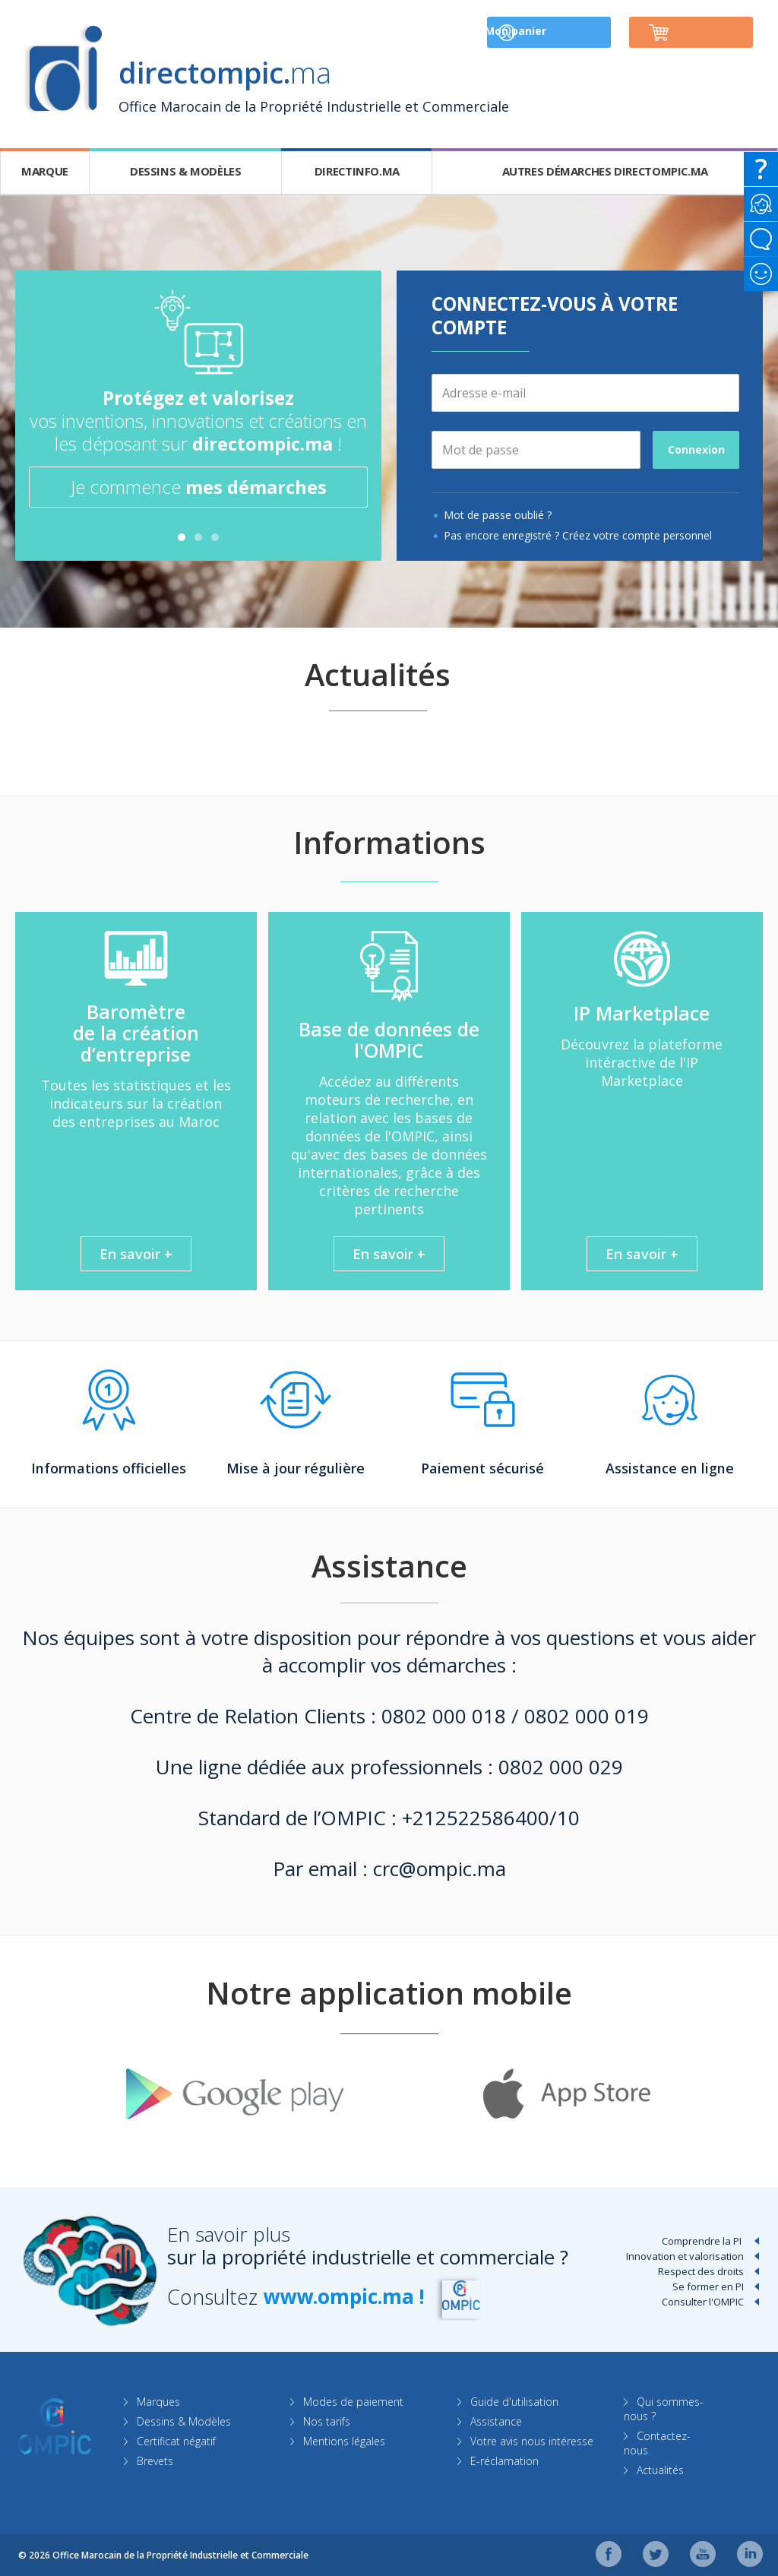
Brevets (156, 2460)
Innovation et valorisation (685, 2255)
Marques (159, 2401)
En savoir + (136, 1253)
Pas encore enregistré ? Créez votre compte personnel (578, 534)
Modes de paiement (355, 2401)
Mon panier (704, 31)
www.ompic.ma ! (347, 2296)
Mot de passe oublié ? (498, 514)
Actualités (661, 2469)
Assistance (497, 2420)
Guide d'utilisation (515, 2401)
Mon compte (546, 31)
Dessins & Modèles (185, 2420)
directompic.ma (262, 442)
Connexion (695, 448)
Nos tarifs (328, 2420)
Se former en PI (708, 2286)
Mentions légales (346, 2440)
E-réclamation (505, 2460)
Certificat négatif (177, 2440)
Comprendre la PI (702, 2240)
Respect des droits (701, 2270)
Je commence (199, 486)
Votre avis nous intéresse (532, 2440)
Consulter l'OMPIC (703, 2301)
